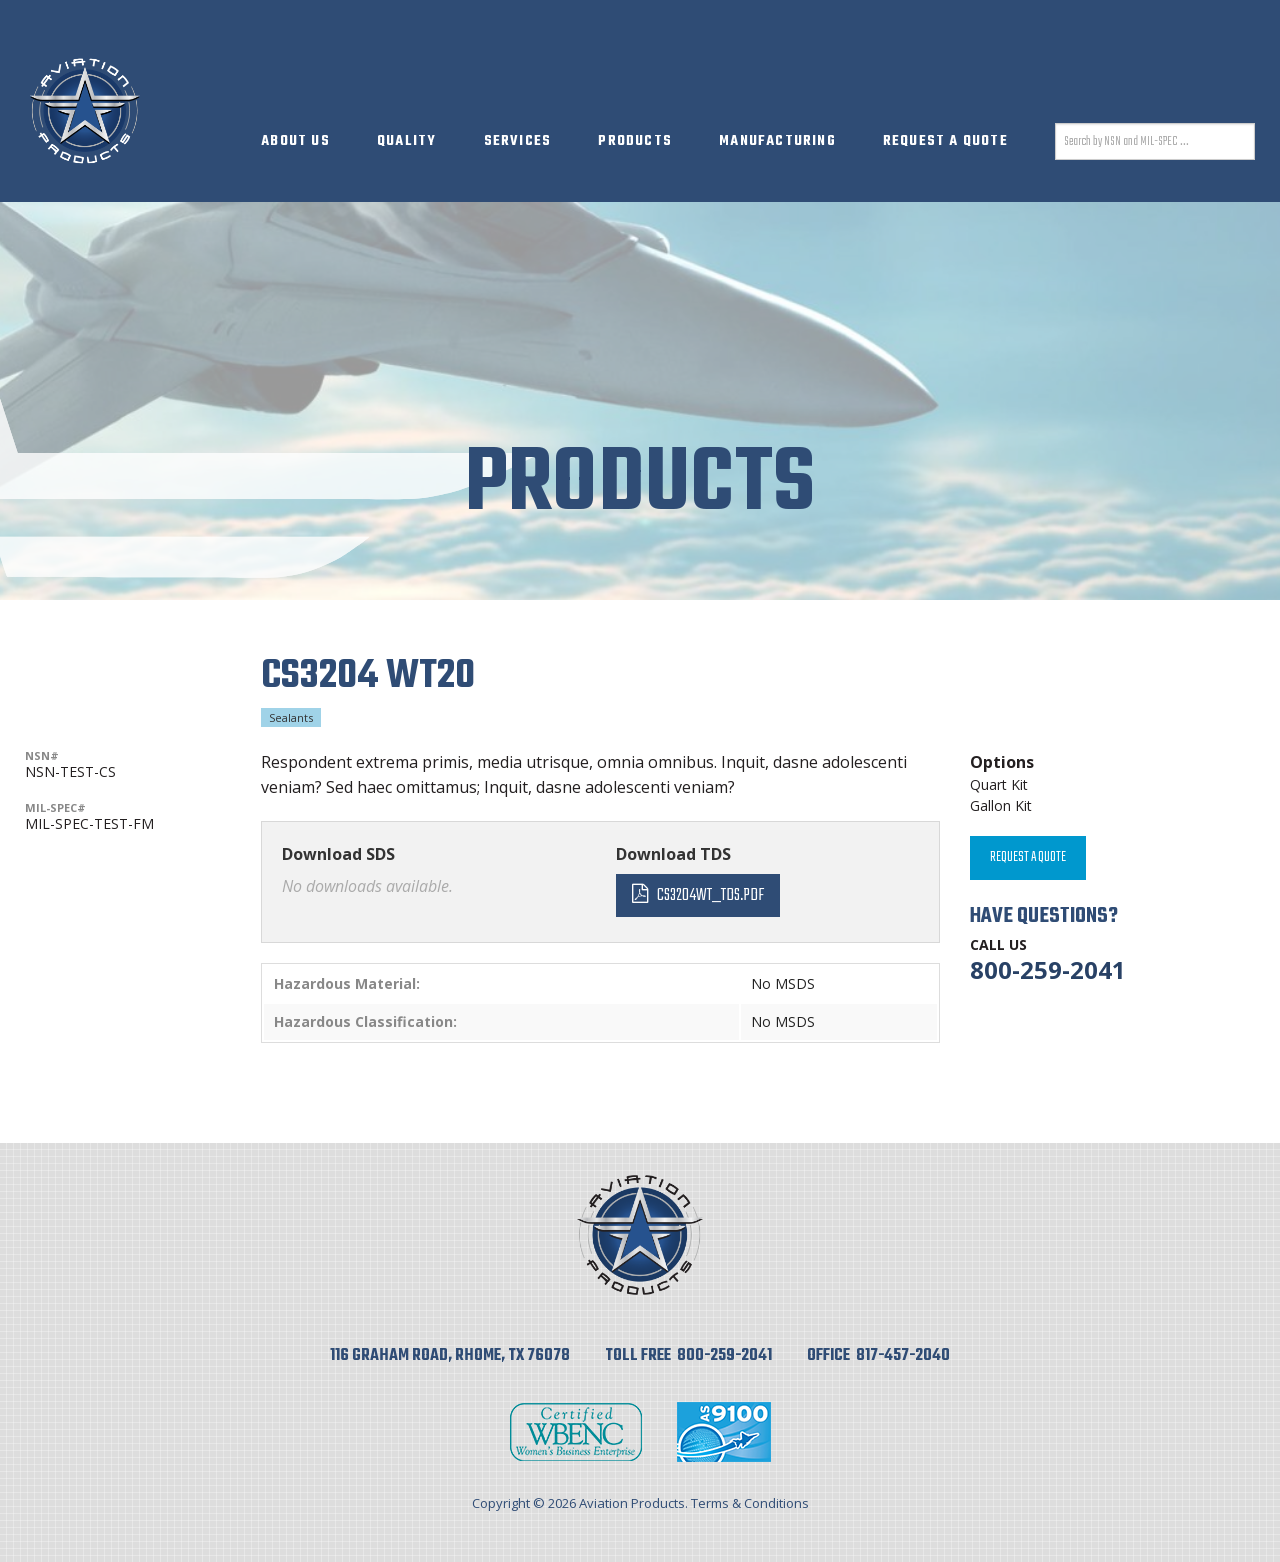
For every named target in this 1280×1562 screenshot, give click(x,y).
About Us (295, 141)
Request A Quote (945, 141)
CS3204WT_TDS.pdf (710, 895)
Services (518, 141)
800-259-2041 (1048, 969)
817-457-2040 (903, 1356)
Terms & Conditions (750, 1503)
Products (635, 141)
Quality (406, 141)
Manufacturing (777, 141)
